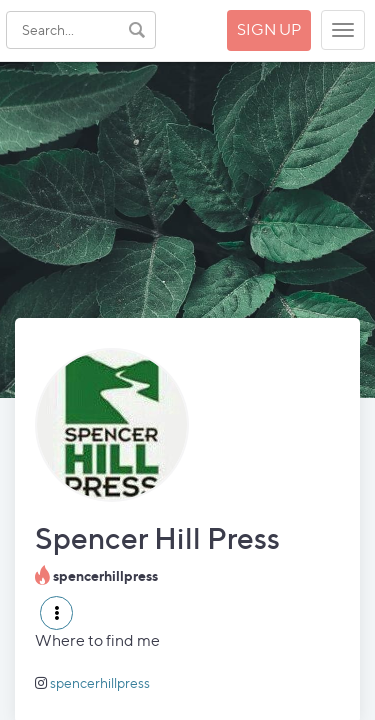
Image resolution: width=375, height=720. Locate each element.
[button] (56, 613)
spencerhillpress (100, 682)
